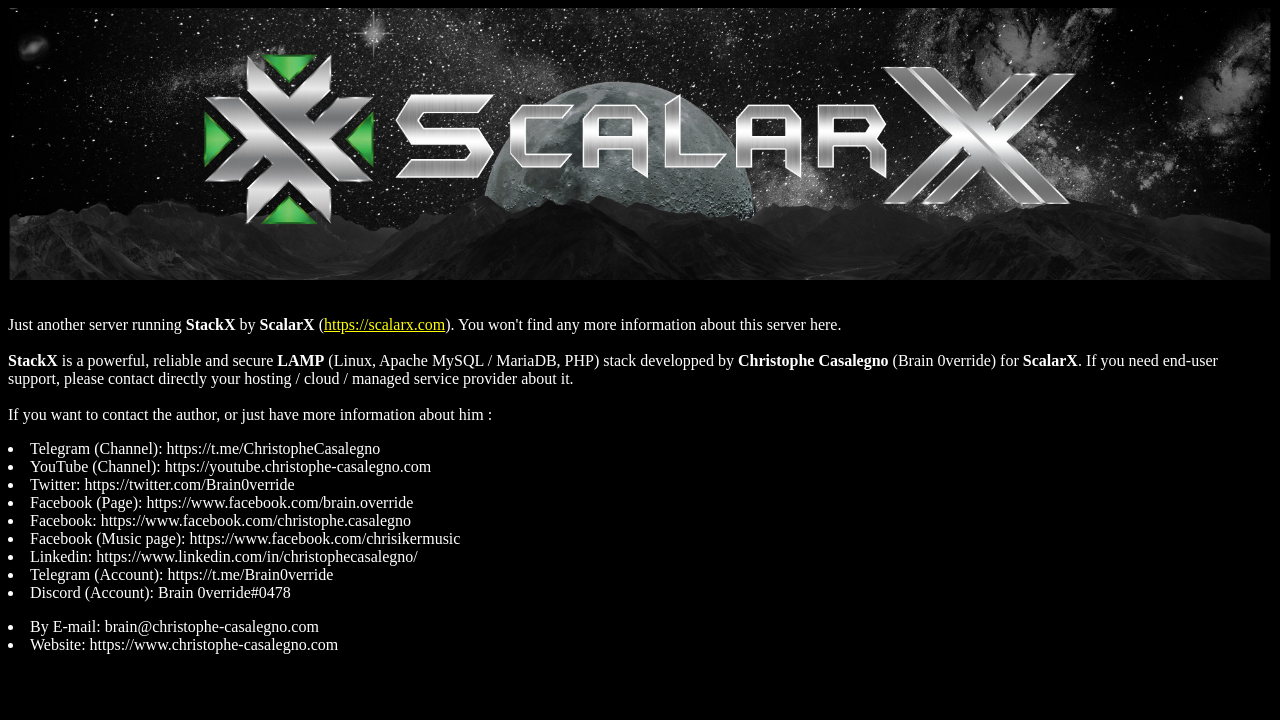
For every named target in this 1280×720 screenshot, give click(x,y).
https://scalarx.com (384, 324)
